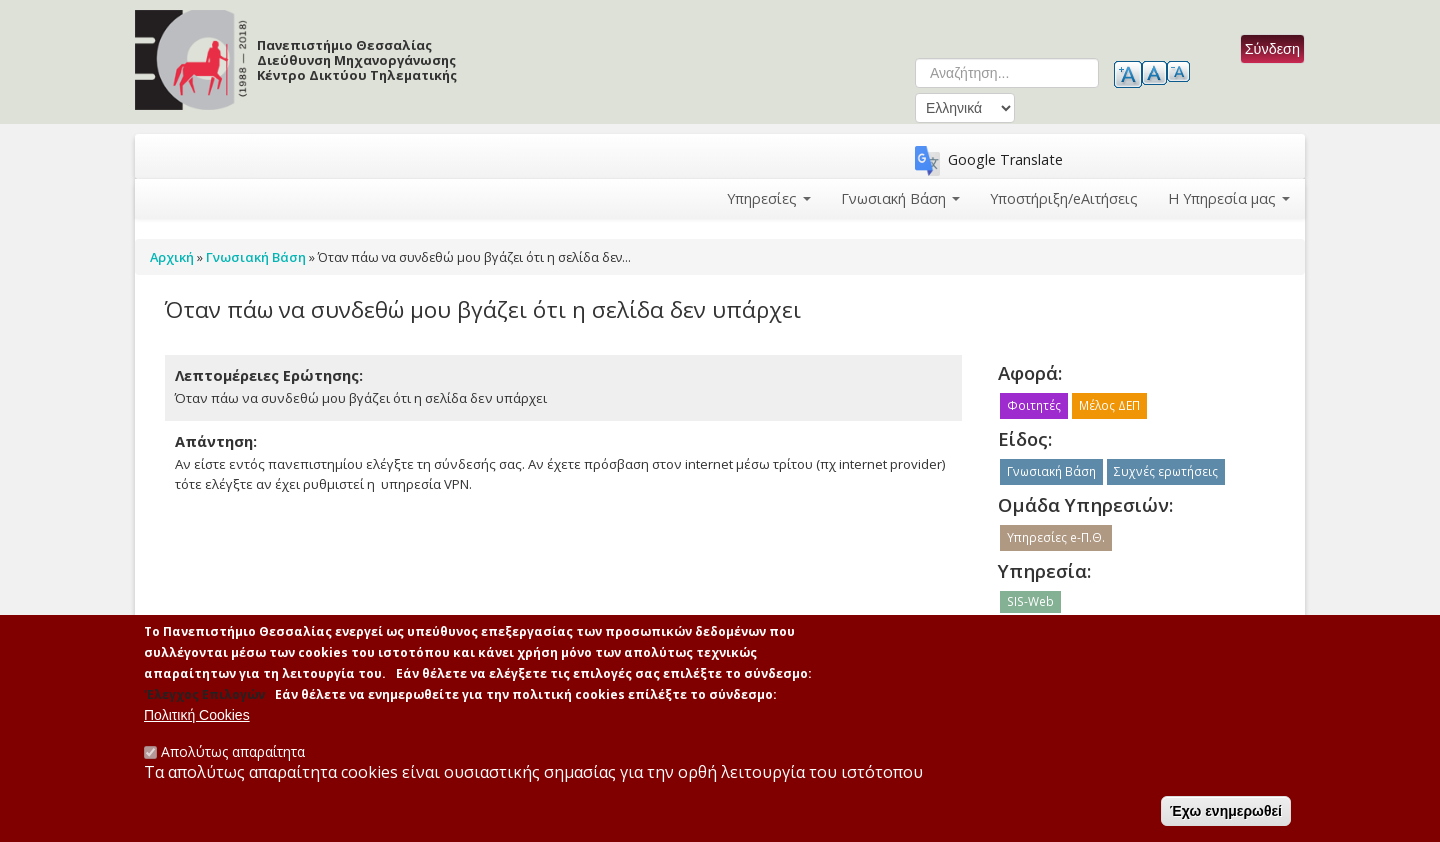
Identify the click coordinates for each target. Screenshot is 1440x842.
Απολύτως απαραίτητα (233, 756)
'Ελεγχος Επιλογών (204, 698)
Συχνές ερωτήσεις (1166, 471)
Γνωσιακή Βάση (900, 198)
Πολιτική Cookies (197, 720)
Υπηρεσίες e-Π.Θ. (1056, 537)
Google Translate (1005, 159)
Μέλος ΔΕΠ (1109, 405)
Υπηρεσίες (769, 198)
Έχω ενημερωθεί (1226, 816)
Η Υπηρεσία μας (1229, 198)
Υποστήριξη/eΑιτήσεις (1064, 198)
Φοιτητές (1034, 405)
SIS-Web (1030, 601)
